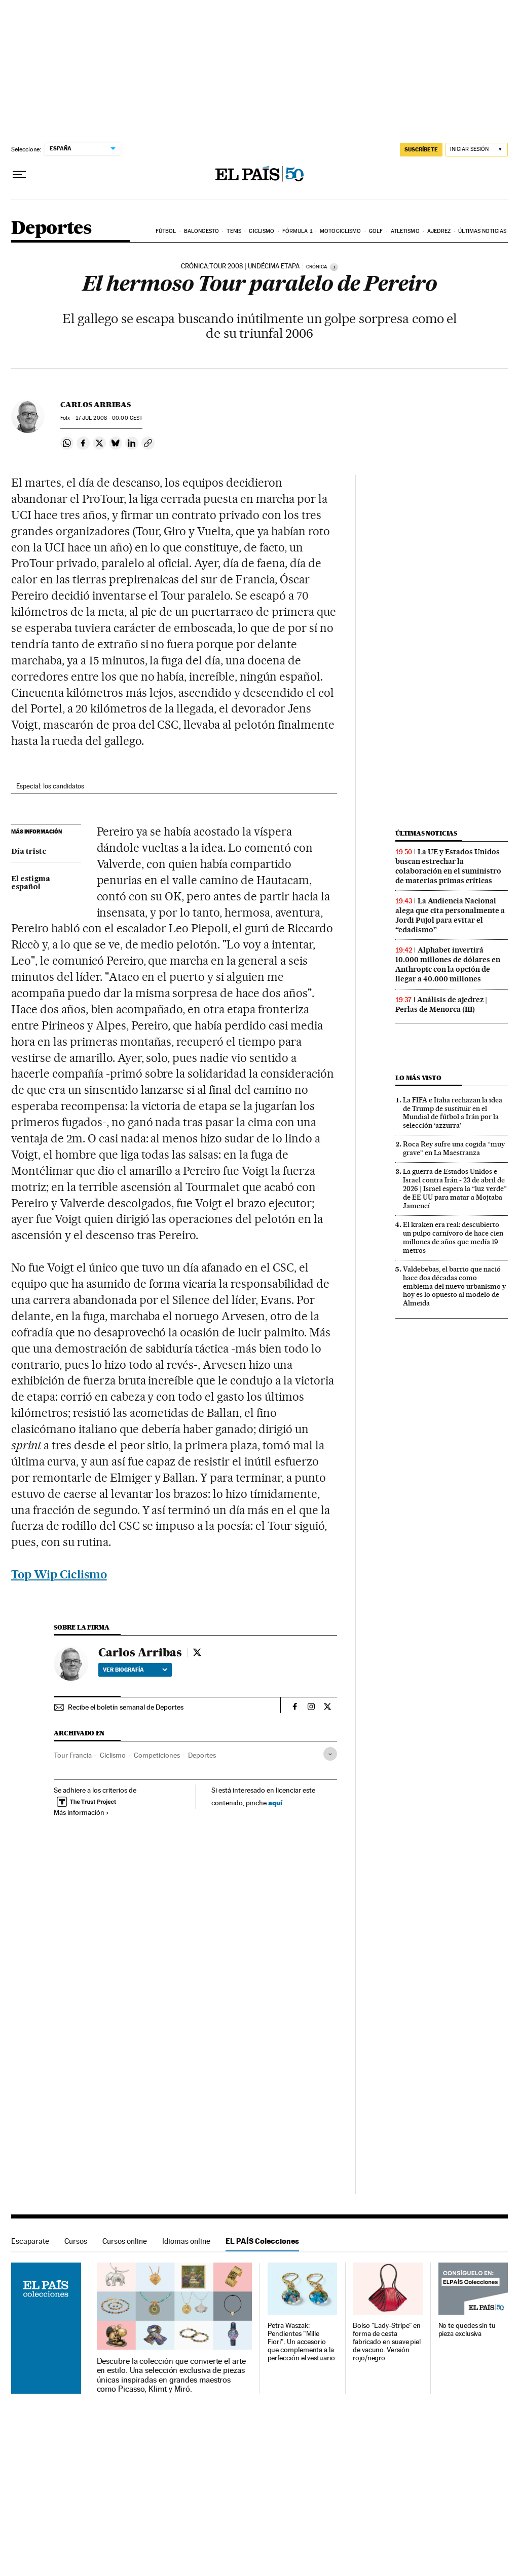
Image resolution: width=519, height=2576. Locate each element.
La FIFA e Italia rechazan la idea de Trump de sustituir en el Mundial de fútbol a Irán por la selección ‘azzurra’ (452, 1113)
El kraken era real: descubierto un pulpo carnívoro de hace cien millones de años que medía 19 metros (453, 1237)
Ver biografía (135, 1669)
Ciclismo (261, 231)
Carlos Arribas (95, 404)
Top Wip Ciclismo (59, 1574)
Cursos (75, 2241)
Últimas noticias (482, 231)
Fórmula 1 (297, 231)
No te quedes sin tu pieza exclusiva (467, 2329)
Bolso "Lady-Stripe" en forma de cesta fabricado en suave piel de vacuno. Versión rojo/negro (387, 2342)
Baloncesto (201, 231)
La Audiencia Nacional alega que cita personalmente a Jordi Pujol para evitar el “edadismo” (450, 915)
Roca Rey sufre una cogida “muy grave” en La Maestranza (454, 1148)
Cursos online (124, 2241)
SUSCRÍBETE (421, 149)
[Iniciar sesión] (477, 149)
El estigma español (30, 883)
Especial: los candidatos (50, 786)
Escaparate (30, 2241)
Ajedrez (439, 231)
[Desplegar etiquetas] (330, 1754)
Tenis (234, 231)
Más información (81, 1812)
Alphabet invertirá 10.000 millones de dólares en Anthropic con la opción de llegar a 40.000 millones (447, 964)
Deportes (51, 229)
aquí (275, 1802)
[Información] (334, 267)
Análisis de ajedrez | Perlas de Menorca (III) (441, 1004)
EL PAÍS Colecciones (262, 2241)
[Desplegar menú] (19, 175)
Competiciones (157, 1755)
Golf (376, 231)
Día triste (29, 851)
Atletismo (405, 231)
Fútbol (166, 231)
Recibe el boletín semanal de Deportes (125, 1707)
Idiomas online (186, 2241)
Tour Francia (73, 1755)
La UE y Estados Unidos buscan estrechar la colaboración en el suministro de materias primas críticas (448, 866)
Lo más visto (418, 1078)
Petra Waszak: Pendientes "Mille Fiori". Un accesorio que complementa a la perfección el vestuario (301, 2342)
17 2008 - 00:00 (109, 418)
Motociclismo (340, 231)
